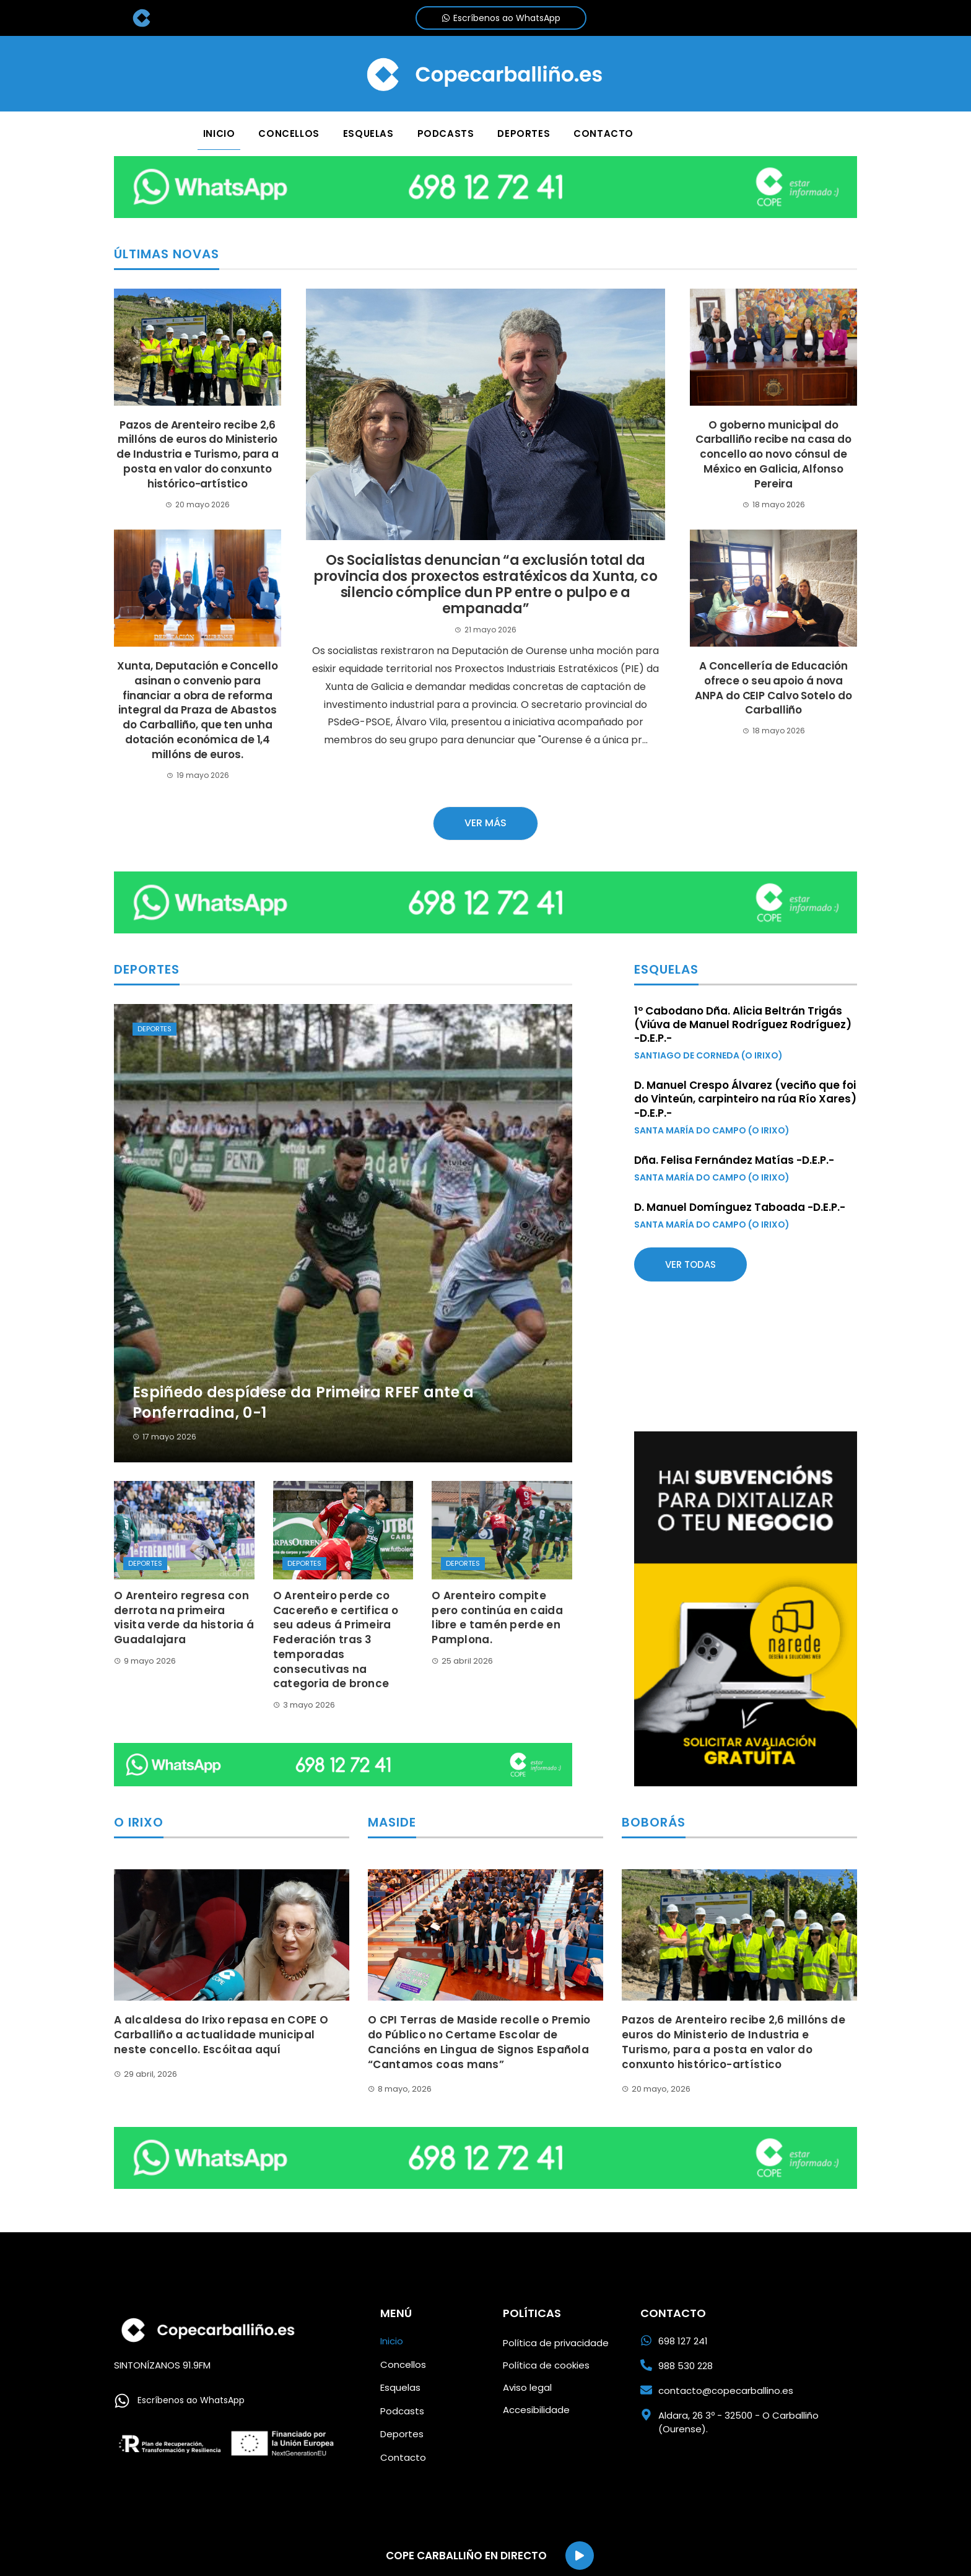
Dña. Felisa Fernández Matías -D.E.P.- (734, 1160)
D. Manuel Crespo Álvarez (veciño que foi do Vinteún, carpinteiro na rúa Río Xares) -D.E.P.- (745, 1099)
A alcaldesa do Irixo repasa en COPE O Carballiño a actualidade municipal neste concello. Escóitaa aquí (221, 2034)
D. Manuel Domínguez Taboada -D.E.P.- (739, 1207)
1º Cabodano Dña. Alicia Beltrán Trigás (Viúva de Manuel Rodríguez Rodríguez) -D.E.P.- (742, 1024)
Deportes (154, 1029)
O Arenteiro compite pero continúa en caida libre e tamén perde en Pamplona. (497, 1617)
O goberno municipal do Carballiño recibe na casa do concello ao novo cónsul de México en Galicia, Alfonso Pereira (773, 454)
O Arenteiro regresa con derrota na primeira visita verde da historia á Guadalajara (184, 1617)
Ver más (485, 823)
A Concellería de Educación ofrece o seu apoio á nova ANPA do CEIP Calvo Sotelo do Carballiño (773, 687)
